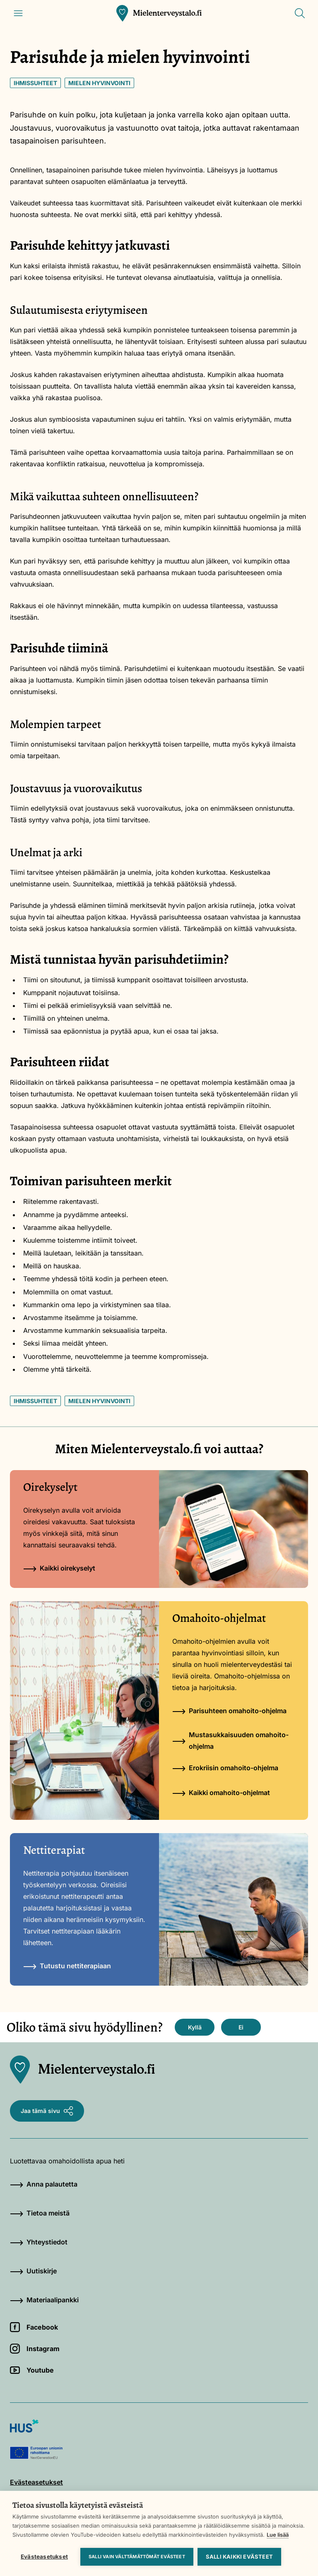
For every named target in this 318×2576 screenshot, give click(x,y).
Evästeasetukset (44, 2556)
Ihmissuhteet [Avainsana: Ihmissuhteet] (35, 82)
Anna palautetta (43, 2184)
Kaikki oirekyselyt (59, 1568)
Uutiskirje (33, 2271)
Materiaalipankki (44, 2299)
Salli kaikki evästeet (239, 2556)
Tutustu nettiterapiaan (67, 1965)
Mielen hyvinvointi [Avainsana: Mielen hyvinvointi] (99, 82)
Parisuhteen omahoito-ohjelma (229, 1710)
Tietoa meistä (40, 2213)
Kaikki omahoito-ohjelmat (221, 1792)
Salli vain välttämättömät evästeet (137, 2556)
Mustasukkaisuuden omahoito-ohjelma (230, 1740)
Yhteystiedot (38, 2242)
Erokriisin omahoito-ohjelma (225, 1767)
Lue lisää (278, 2534)
